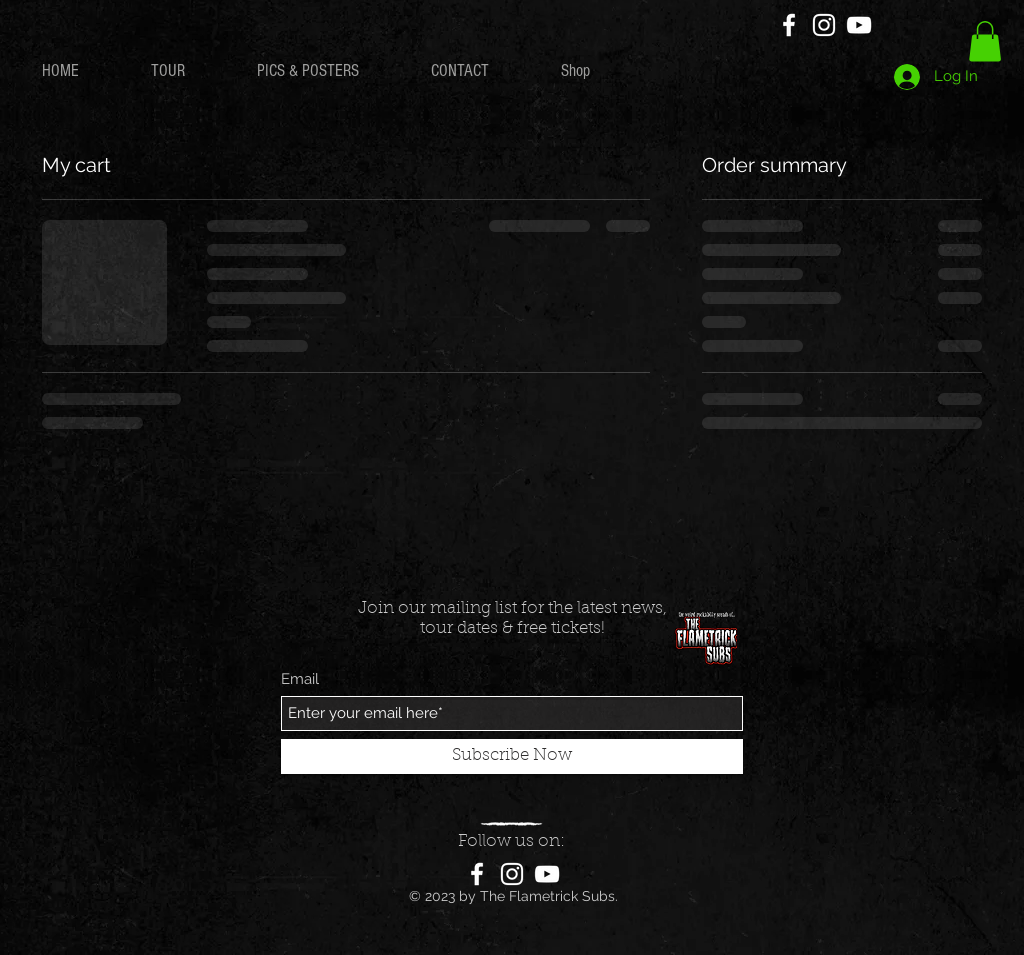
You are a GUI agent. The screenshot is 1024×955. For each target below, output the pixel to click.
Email (300, 679)
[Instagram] (824, 25)
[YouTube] (859, 25)
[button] (985, 41)
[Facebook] (789, 25)
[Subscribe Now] (512, 756)
